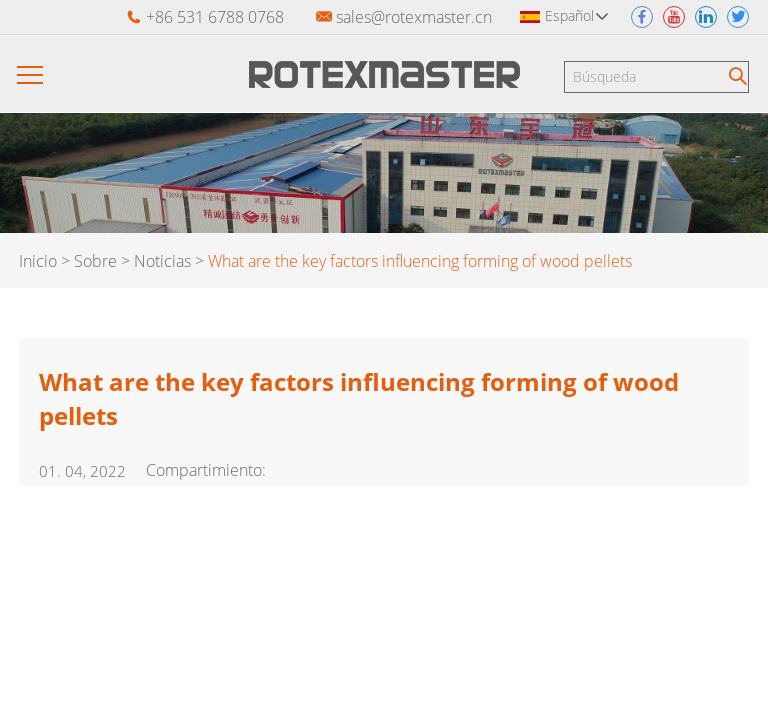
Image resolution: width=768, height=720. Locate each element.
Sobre (95, 261)
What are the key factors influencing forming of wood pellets (420, 261)
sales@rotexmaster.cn (414, 17)
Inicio (38, 261)
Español (576, 15)
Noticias (162, 261)
